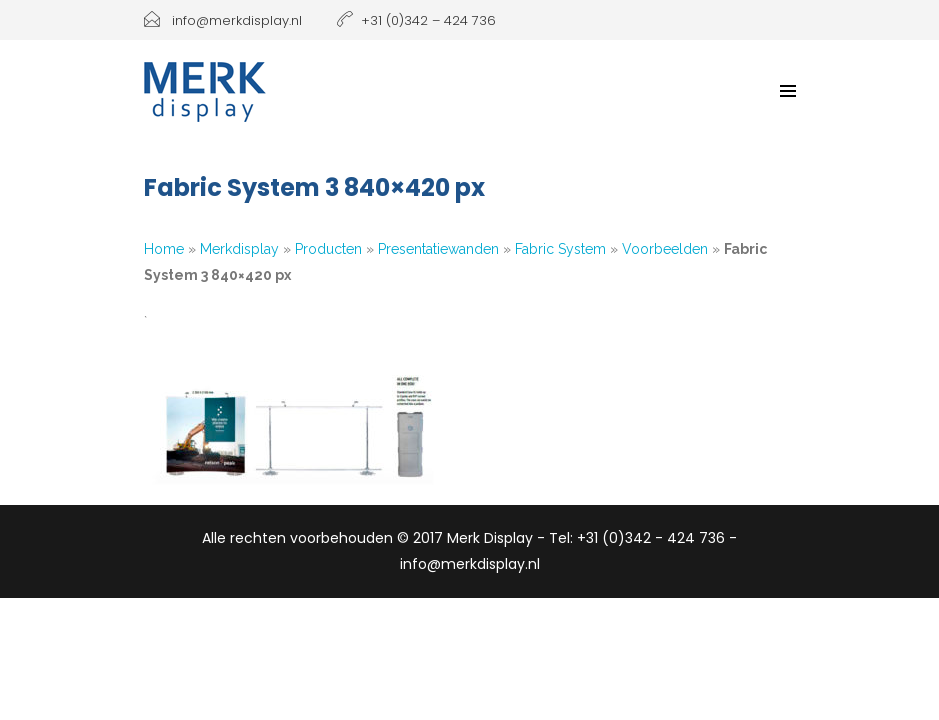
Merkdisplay (239, 249)
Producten (328, 249)
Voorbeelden (665, 249)
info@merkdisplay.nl (223, 20)
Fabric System (560, 249)
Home (164, 249)
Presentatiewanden (438, 249)
